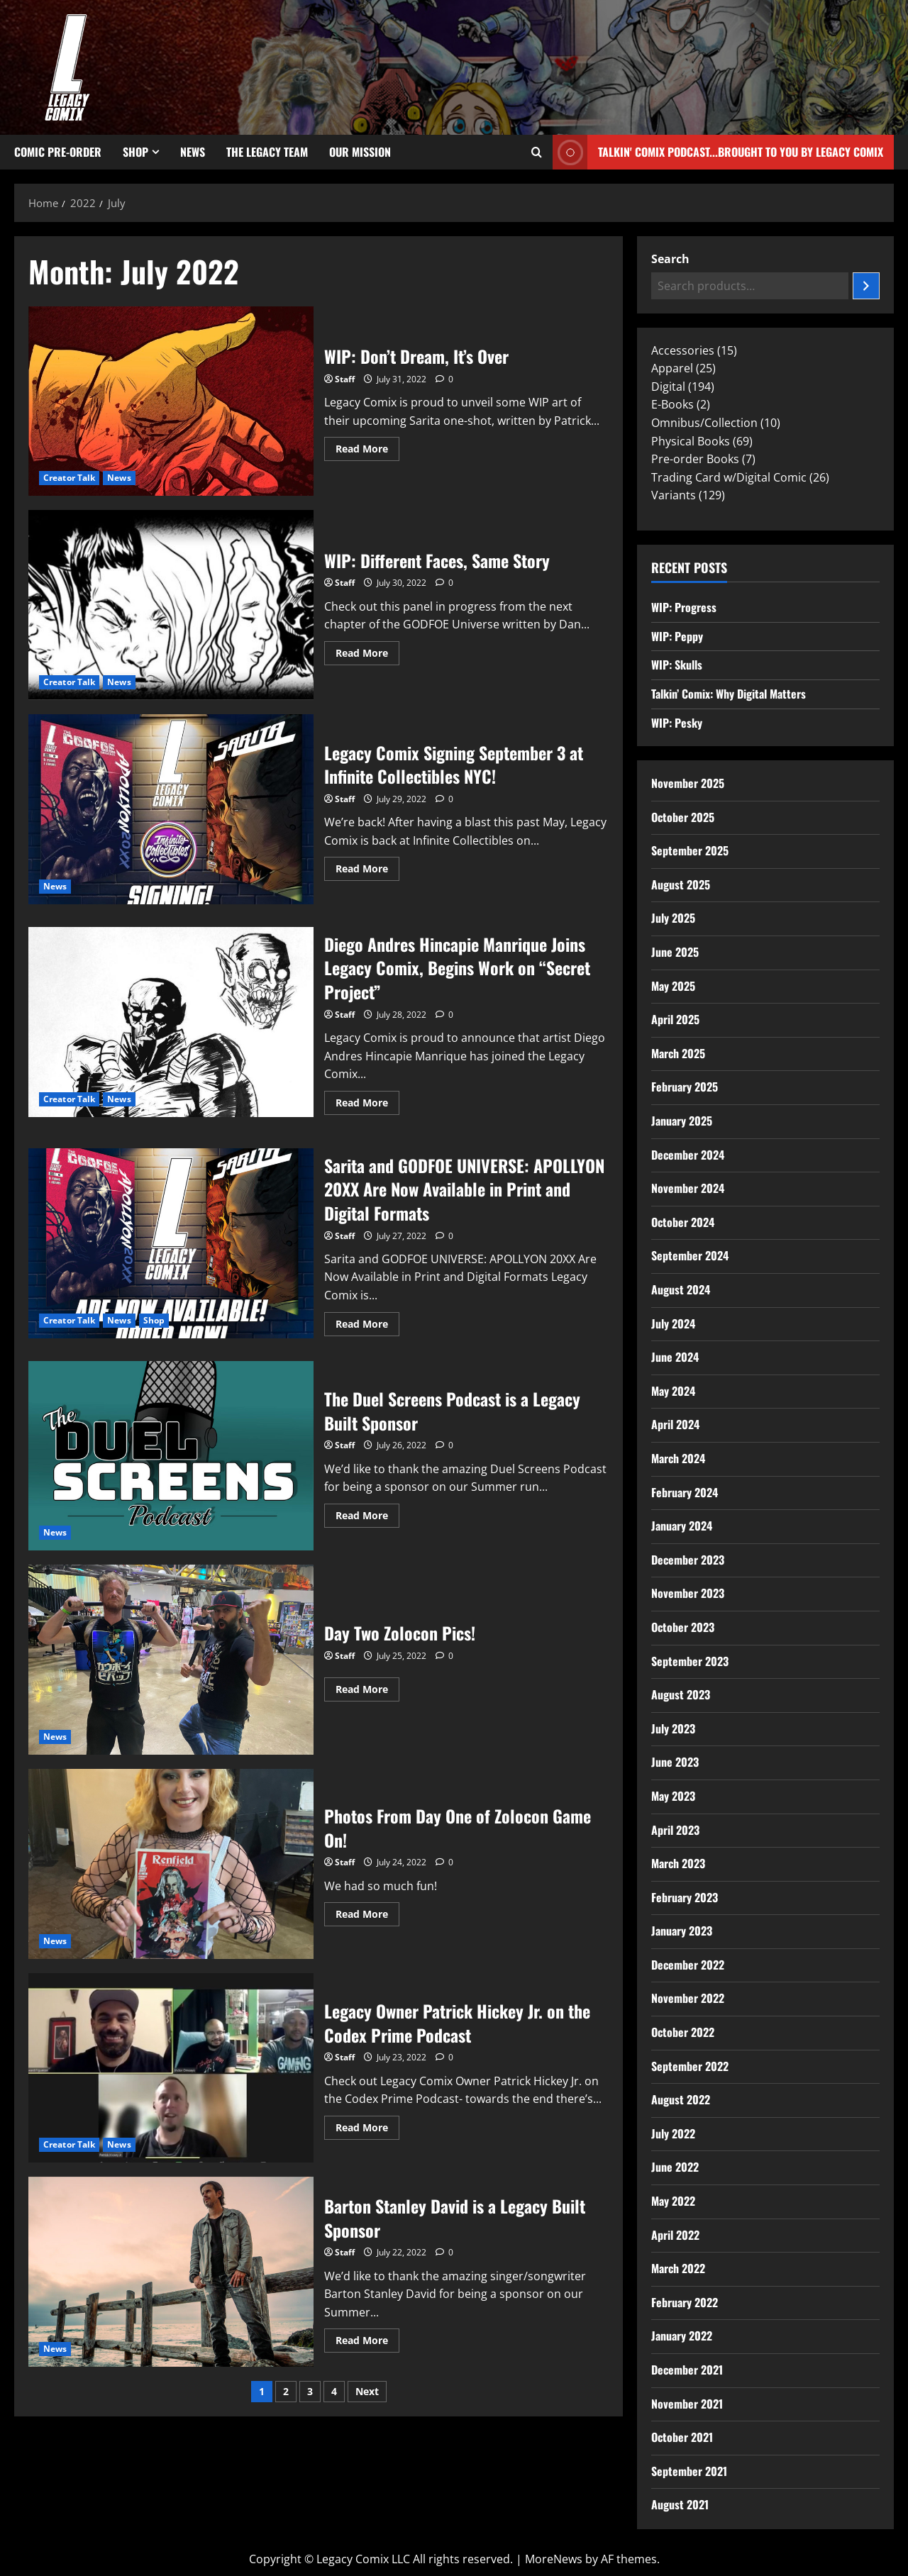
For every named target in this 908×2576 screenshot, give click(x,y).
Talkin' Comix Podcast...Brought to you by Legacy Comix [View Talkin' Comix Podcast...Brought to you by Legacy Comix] (718, 152)
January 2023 (681, 1930)
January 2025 (681, 1120)
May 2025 (673, 985)
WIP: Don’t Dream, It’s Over (171, 401)
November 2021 (687, 2403)
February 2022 (684, 2302)
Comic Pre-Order (57, 151)
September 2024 (690, 1255)
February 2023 (684, 1897)
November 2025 (687, 783)
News (192, 151)
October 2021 (682, 2436)
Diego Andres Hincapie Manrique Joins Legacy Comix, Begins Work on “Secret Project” (171, 1022)
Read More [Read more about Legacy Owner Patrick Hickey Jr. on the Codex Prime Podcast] (367, 2125)
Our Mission (360, 151)
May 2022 (673, 2200)
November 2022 (687, 1997)
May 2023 (673, 1795)
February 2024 (684, 1492)
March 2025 (678, 1053)
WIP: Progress (683, 607)
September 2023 (690, 1661)
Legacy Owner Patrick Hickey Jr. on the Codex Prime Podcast (171, 2068)
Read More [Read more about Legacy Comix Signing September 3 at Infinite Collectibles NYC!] (367, 866)
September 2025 (690, 850)
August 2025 (680, 884)
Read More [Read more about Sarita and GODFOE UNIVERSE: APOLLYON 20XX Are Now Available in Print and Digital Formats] (367, 1321)
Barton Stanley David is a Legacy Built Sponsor (171, 2272)
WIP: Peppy (677, 636)
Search (670, 259)
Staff (345, 379)
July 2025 (673, 917)
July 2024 (673, 1323)
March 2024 (678, 1458)
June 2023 (675, 1761)
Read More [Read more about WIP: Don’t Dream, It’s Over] (367, 446)
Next (367, 2391)
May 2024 (673, 1390)
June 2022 (675, 2166)
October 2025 (682, 817)
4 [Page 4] (334, 2391)
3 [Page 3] (310, 2391)
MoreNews (553, 2559)
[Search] (866, 285)
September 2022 (690, 2066)
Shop (135, 151)
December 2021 (687, 2369)
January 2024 (681, 1525)
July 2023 (673, 1728)
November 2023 (687, 1592)
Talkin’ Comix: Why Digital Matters (728, 693)
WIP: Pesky (676, 722)
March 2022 (678, 2268)
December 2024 (687, 1154)
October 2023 (682, 1627)
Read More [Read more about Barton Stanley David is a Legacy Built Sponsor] (367, 2337)
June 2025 (675, 951)
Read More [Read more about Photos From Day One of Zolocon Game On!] (367, 1911)
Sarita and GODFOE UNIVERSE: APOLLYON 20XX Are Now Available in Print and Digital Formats (171, 1243)
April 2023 (675, 1829)
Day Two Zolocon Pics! (171, 1660)
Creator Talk (69, 478)
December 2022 (687, 1964)
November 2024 (687, 1188)
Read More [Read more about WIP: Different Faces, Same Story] (367, 650)
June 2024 (675, 1356)
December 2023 (687, 1559)
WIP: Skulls (676, 664)
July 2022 (673, 2133)
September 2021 (689, 2471)
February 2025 (684, 1086)
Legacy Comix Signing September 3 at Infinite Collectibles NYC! (171, 809)
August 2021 (680, 2504)
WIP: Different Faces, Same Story (171, 605)
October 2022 (682, 2032)
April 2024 (675, 1424)
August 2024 (680, 1289)
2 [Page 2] (286, 2391)
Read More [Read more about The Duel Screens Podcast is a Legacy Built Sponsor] (367, 1513)
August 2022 (680, 2099)
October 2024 (682, 1222)
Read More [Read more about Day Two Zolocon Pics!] (367, 1686)
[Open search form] (536, 152)
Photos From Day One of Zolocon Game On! (171, 1864)
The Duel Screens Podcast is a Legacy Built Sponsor (171, 1456)
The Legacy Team (267, 151)
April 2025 (675, 1019)
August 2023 (680, 1694)
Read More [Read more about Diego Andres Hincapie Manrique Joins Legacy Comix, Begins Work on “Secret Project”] (367, 1100)
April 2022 (675, 2234)
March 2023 (678, 1863)
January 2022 (681, 2335)
